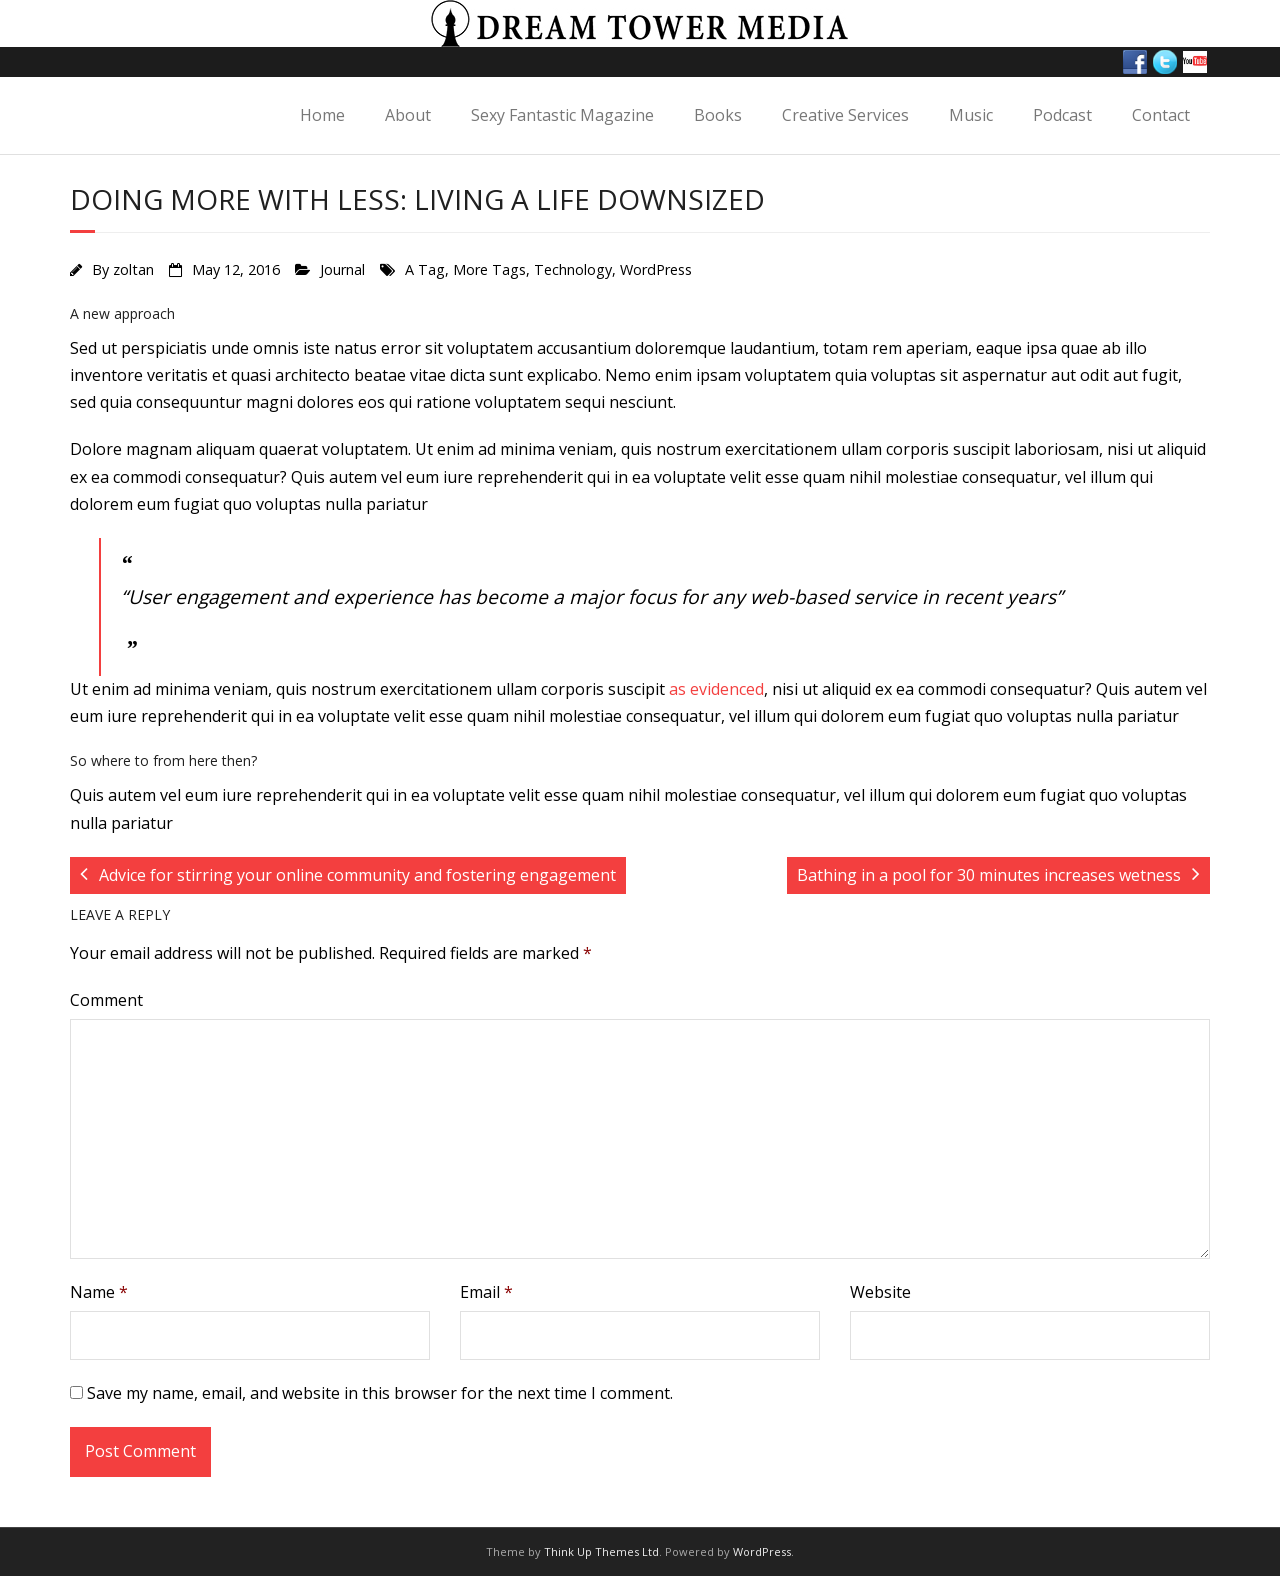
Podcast (1062, 115)
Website (880, 1292)
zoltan (133, 269)
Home (322, 115)
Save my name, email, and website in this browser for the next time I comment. (380, 1393)
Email (486, 1292)
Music (971, 115)
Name (99, 1292)
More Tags (489, 269)
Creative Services (845, 115)
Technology (573, 269)
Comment (106, 1000)
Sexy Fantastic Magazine (562, 115)
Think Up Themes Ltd (601, 1551)
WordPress (656, 269)
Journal (342, 269)
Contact (1161, 115)
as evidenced (716, 689)
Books (718, 115)
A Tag (425, 269)
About (408, 115)
